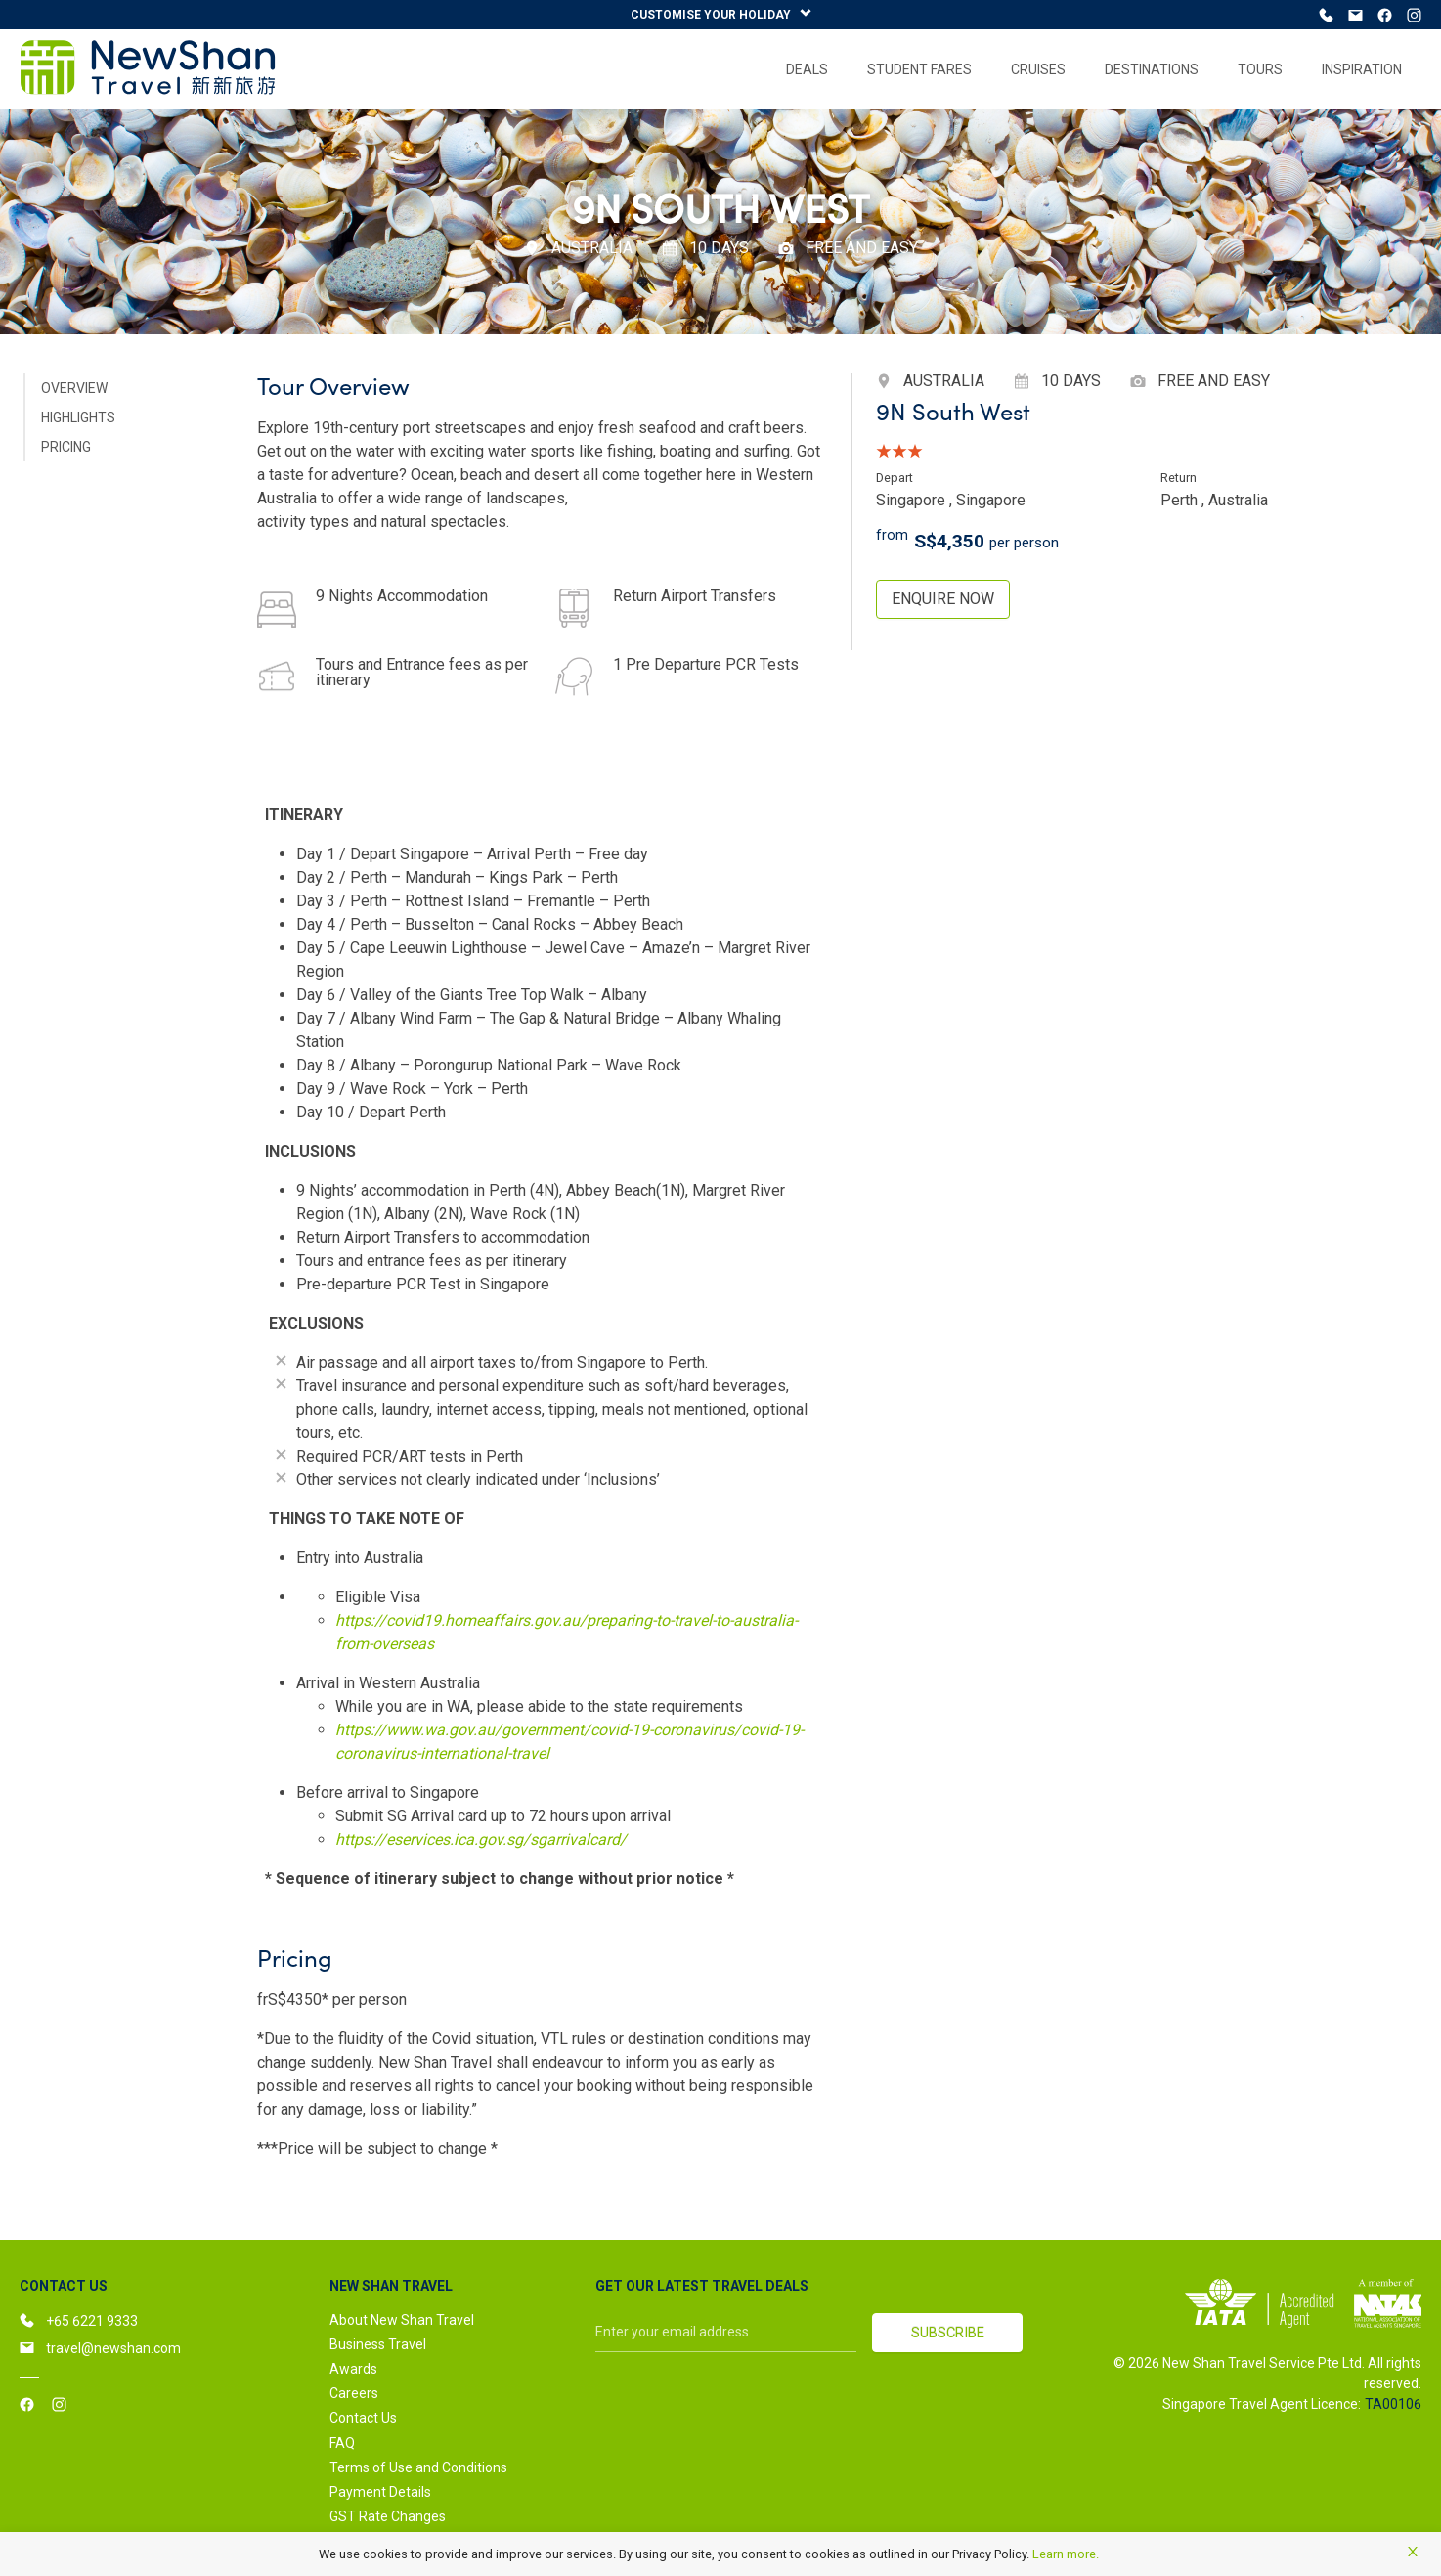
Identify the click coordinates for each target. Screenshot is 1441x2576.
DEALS (807, 71)
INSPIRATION (1362, 71)
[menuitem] (807, 71)
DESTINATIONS (1152, 71)
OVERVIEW (74, 390)
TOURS (1260, 71)
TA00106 (1393, 2406)
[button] (454, 2287)
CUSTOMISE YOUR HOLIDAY (721, 14)
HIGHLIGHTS (78, 419)
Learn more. (1065, 2554)
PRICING (66, 449)
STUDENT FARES (919, 71)
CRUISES (1038, 71)
